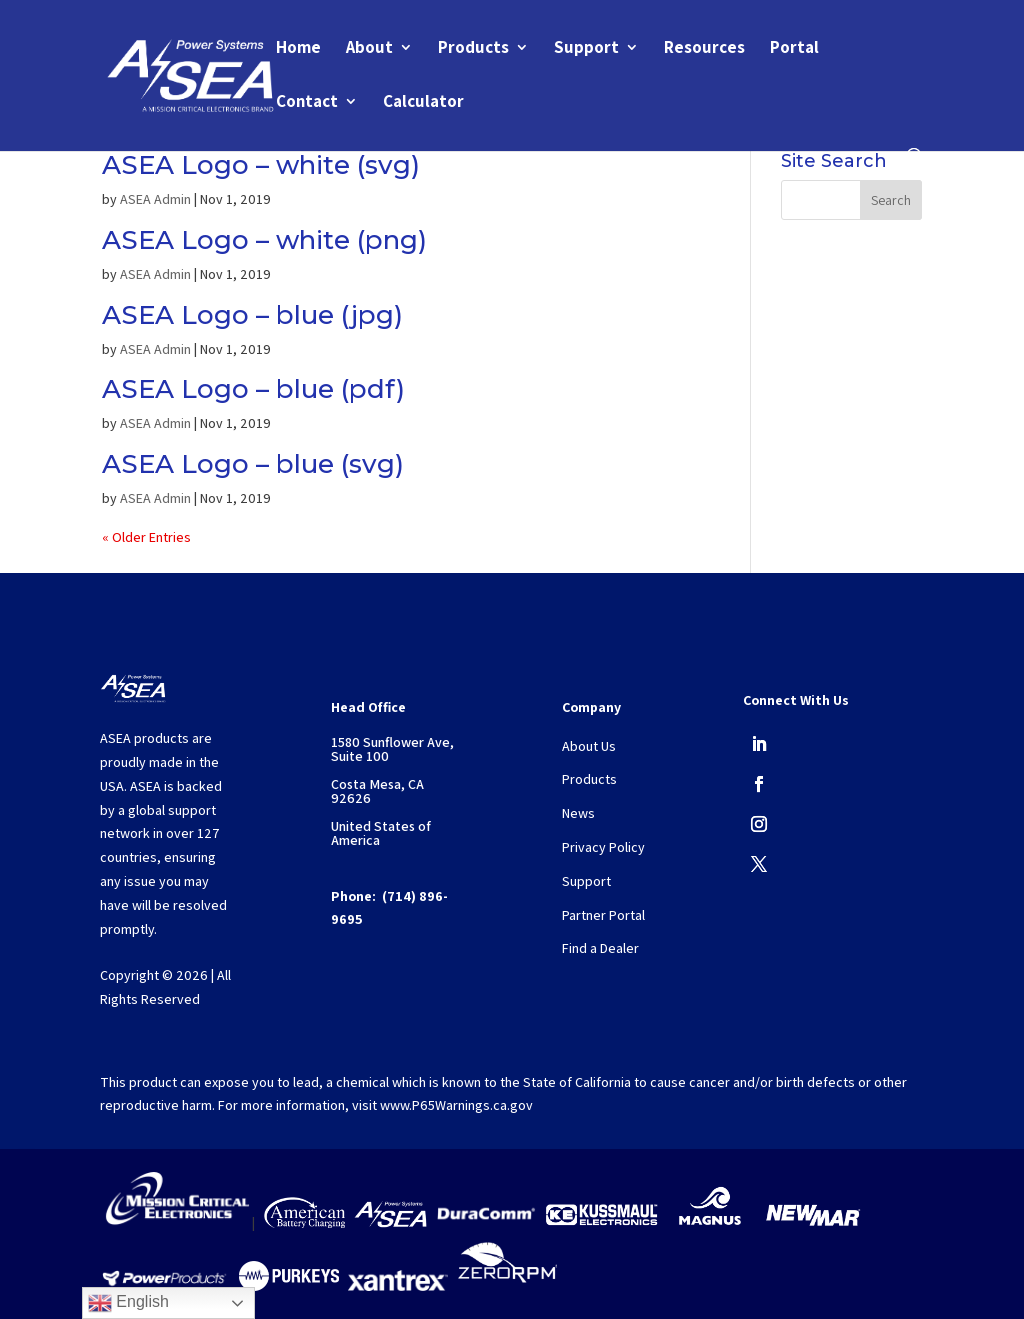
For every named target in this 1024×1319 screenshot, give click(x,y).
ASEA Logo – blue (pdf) (253, 389)
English (128, 1303)
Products (473, 49)
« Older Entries (146, 537)
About (369, 49)
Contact (307, 103)
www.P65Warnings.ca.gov (456, 1105)
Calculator (423, 103)
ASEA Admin (155, 199)
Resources (704, 49)
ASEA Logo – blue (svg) (253, 464)
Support (586, 49)
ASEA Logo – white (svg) (261, 165)
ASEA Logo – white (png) (264, 240)
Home (298, 49)
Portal (794, 49)
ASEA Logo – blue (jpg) (252, 315)
